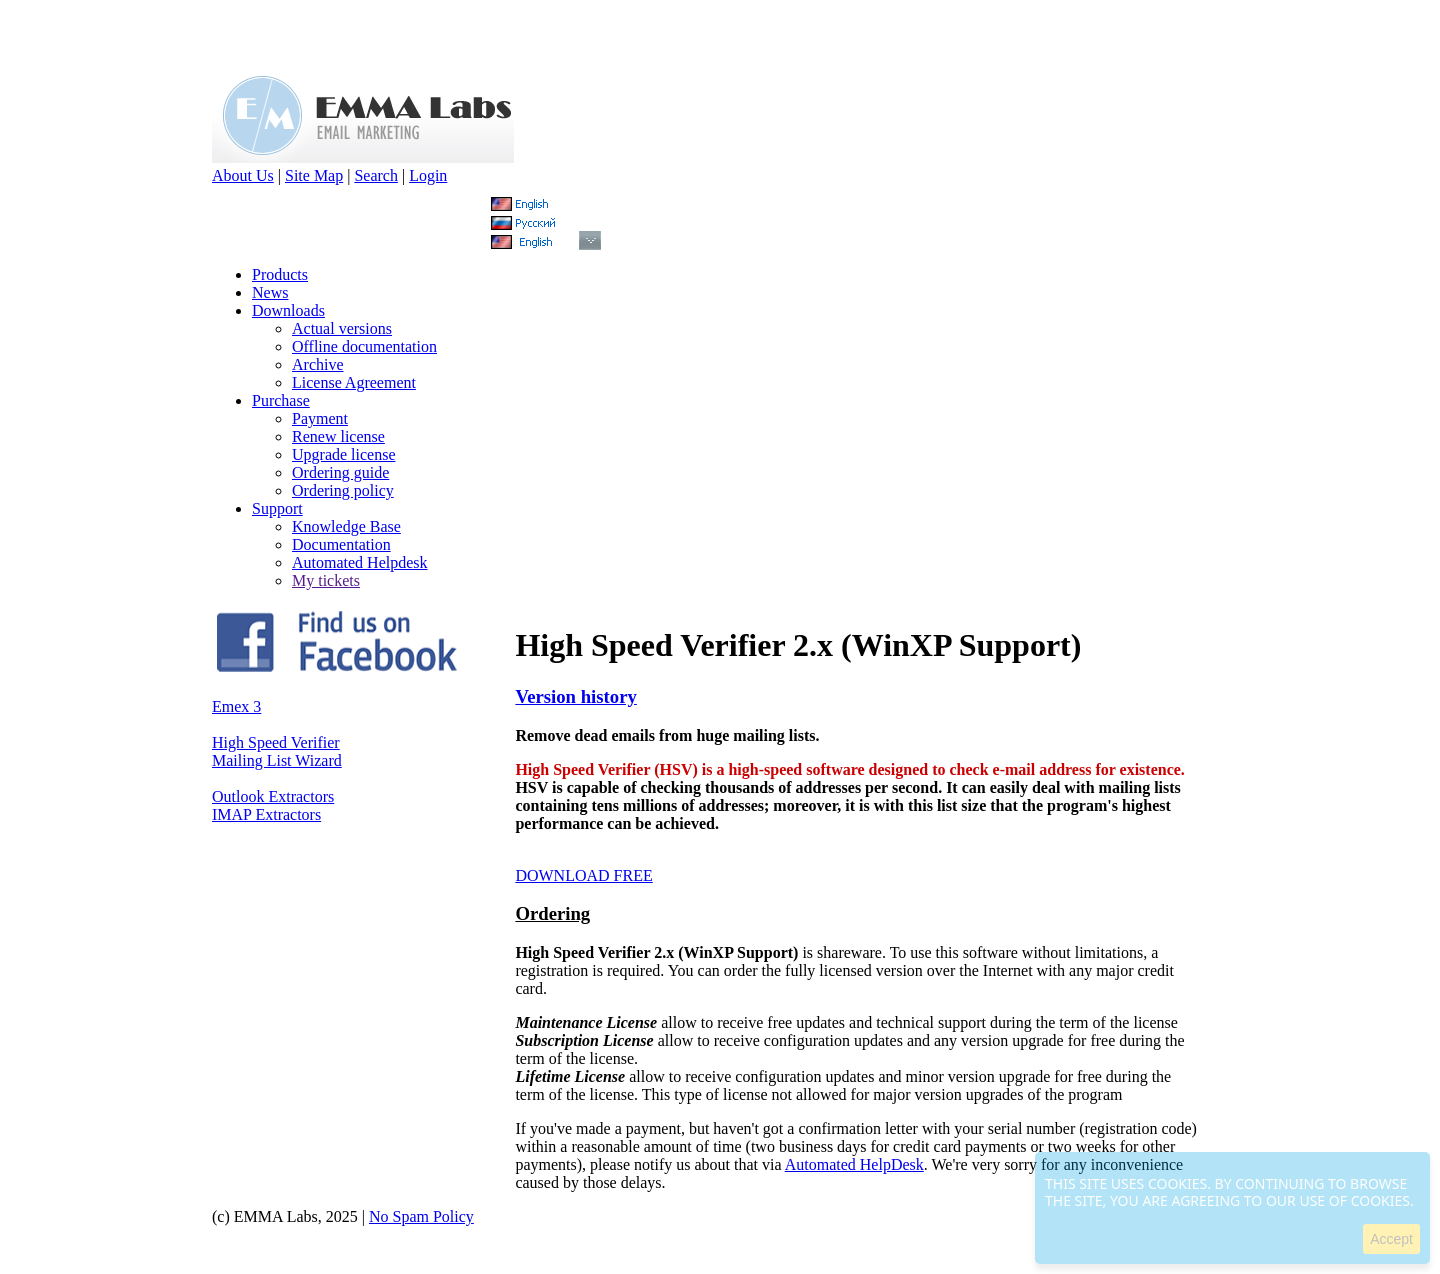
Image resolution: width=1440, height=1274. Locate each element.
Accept (1391, 1239)
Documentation (341, 544)
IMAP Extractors (266, 814)
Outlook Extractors (273, 796)
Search (376, 175)
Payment (320, 418)
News (270, 292)
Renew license (338, 436)
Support (277, 508)
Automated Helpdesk (360, 562)
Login (428, 175)
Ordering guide (340, 472)
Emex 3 (236, 706)
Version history (575, 696)
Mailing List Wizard (277, 760)
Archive (318, 364)
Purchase (281, 400)
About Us (243, 175)
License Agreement (354, 382)
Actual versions (342, 328)
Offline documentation (364, 346)
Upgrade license (344, 454)
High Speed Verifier (276, 742)
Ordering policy (343, 490)
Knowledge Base (346, 526)
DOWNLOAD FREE (583, 875)
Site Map (314, 175)
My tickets (326, 580)
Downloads (288, 310)
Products (280, 274)
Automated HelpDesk (854, 1164)
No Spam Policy (421, 1216)
